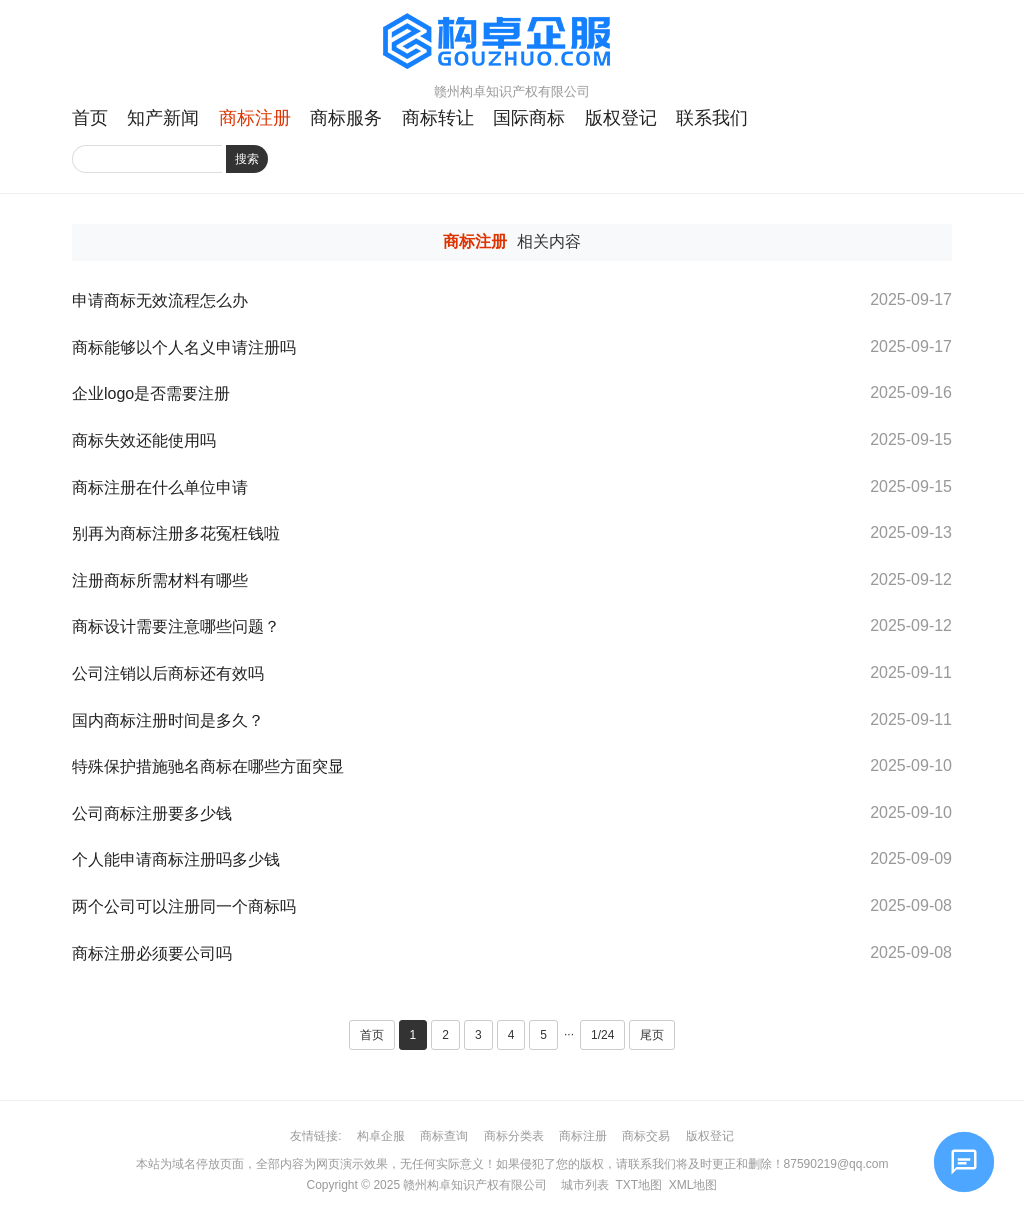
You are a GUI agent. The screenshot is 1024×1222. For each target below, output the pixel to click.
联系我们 (712, 118)
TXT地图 (638, 1185)
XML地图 (693, 1185)
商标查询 (444, 1136)
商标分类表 (514, 1136)
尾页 (652, 1035)
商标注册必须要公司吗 (152, 953)
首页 (90, 118)
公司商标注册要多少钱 (152, 813)
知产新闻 (163, 118)
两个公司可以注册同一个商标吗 (184, 906)
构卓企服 (381, 1136)
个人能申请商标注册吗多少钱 (176, 859)
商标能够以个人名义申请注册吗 (184, 347)
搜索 (247, 159)
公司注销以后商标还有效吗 (168, 673)
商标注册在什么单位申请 (160, 487)
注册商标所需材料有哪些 (160, 580)
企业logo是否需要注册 (151, 393)
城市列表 (585, 1185)
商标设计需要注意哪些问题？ (176, 626)
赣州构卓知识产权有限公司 (475, 1185)
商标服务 (346, 118)
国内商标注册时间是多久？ (168, 720)
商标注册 (255, 118)
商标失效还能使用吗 (144, 440)
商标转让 (438, 118)
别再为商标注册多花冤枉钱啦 (176, 533)
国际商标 (529, 118)
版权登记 (621, 118)
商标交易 (646, 1136)
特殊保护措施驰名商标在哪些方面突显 (208, 766)
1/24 (602, 1035)
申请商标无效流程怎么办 (160, 300)
